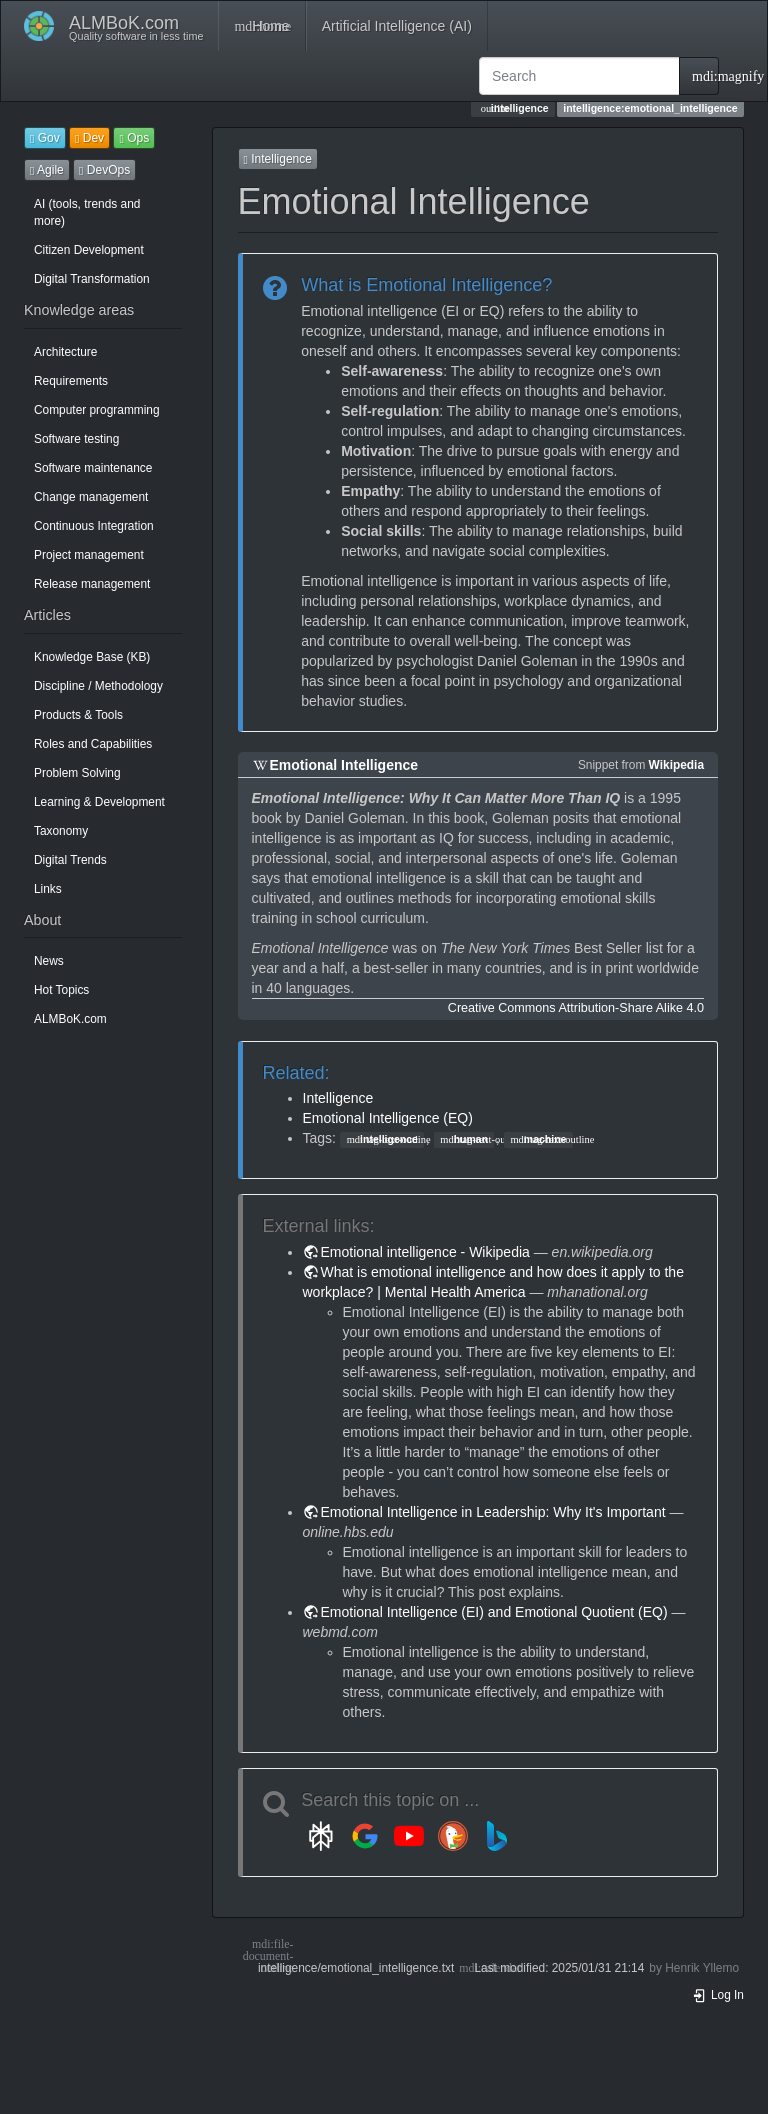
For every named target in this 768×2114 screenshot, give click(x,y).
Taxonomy (61, 831)
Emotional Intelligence (344, 765)
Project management (89, 555)
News (49, 961)
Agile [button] (47, 170)
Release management (92, 584)
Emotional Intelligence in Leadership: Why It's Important (493, 1512)
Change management (91, 497)
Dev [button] (89, 138)
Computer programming (97, 410)
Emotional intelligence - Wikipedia (425, 1252)
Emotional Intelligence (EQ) (388, 1118)
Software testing (76, 439)
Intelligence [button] (278, 159)
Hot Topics (61, 990)
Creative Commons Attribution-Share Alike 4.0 (576, 1008)
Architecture (65, 352)
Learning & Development (99, 802)
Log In (718, 1995)
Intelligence (338, 1098)
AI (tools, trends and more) (87, 212)
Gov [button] (45, 138)
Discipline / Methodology (98, 686)
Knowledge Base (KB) (92, 657)
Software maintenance (93, 468)
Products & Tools (78, 715)
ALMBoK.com (70, 1019)
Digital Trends (70, 860)
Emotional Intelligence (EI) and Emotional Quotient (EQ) (494, 1612)
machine (538, 1139)
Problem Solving (77, 773)
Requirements (71, 381)
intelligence (382, 1139)
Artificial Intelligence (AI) (397, 26)
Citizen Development (89, 250)
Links (48, 889)
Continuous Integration (94, 526)
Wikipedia (676, 765)
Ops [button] (134, 138)
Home (261, 26)
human (464, 1139)
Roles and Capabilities (93, 744)
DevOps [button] (104, 170)
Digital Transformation (92, 279)
